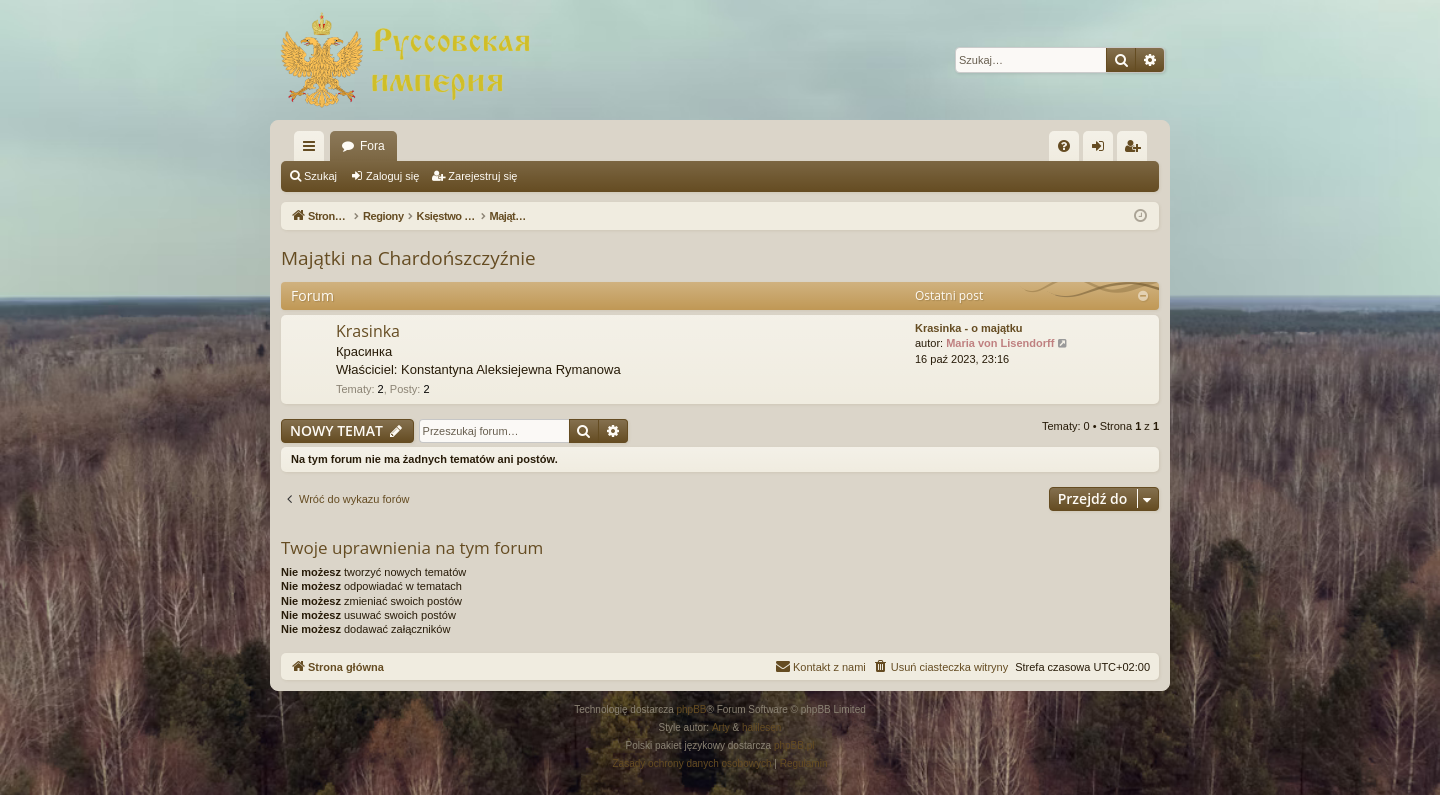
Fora (372, 146)
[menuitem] (1064, 146)
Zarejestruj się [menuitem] (1136, 150)
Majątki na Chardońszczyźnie (408, 258)
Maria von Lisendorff (1000, 343)
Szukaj (320, 176)
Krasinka (368, 331)
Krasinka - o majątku (969, 328)
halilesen (761, 727)
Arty (721, 727)
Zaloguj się (392, 176)
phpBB (692, 709)
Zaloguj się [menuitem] (1102, 150)
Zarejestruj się (482, 176)
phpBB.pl (794, 745)
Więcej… (313, 150)
